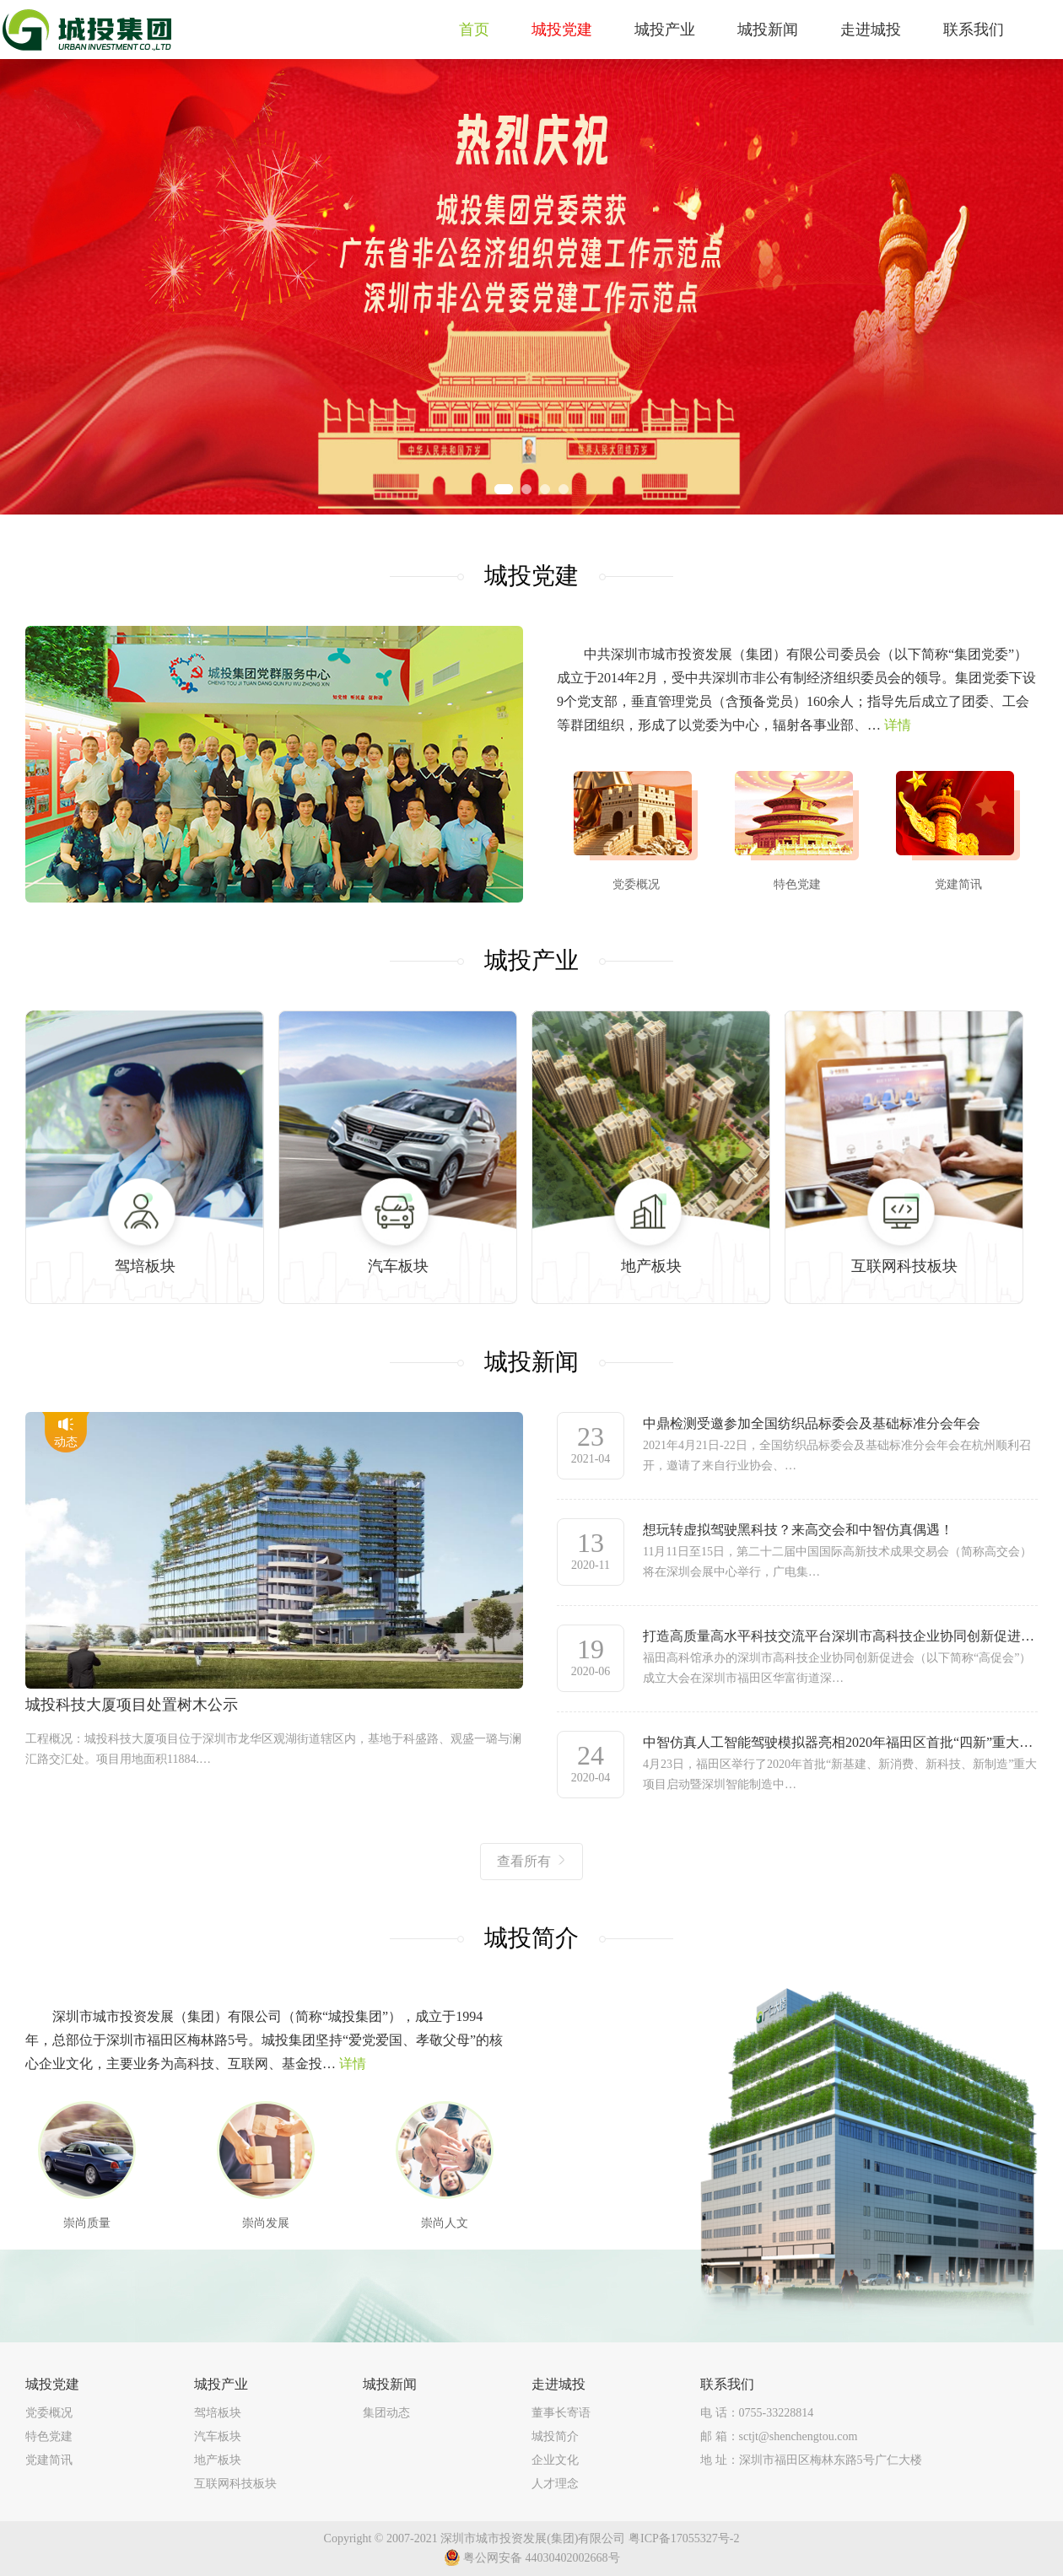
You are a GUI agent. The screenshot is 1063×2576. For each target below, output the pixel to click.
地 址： (811, 2460)
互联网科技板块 (235, 2483)
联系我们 (727, 2384)
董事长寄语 (561, 2412)
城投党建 (52, 2384)
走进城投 (558, 2384)
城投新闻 (390, 2384)
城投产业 (221, 2384)
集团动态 (386, 2412)
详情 (897, 725)
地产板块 (217, 2460)
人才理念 (555, 2483)
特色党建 (49, 2436)
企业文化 (555, 2460)
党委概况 (49, 2412)
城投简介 (555, 2436)
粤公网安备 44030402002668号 (532, 2556)
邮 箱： (778, 2436)
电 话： (756, 2412)
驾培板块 (217, 2412)
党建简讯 (49, 2460)
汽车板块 (217, 2436)
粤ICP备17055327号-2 (684, 2538)
